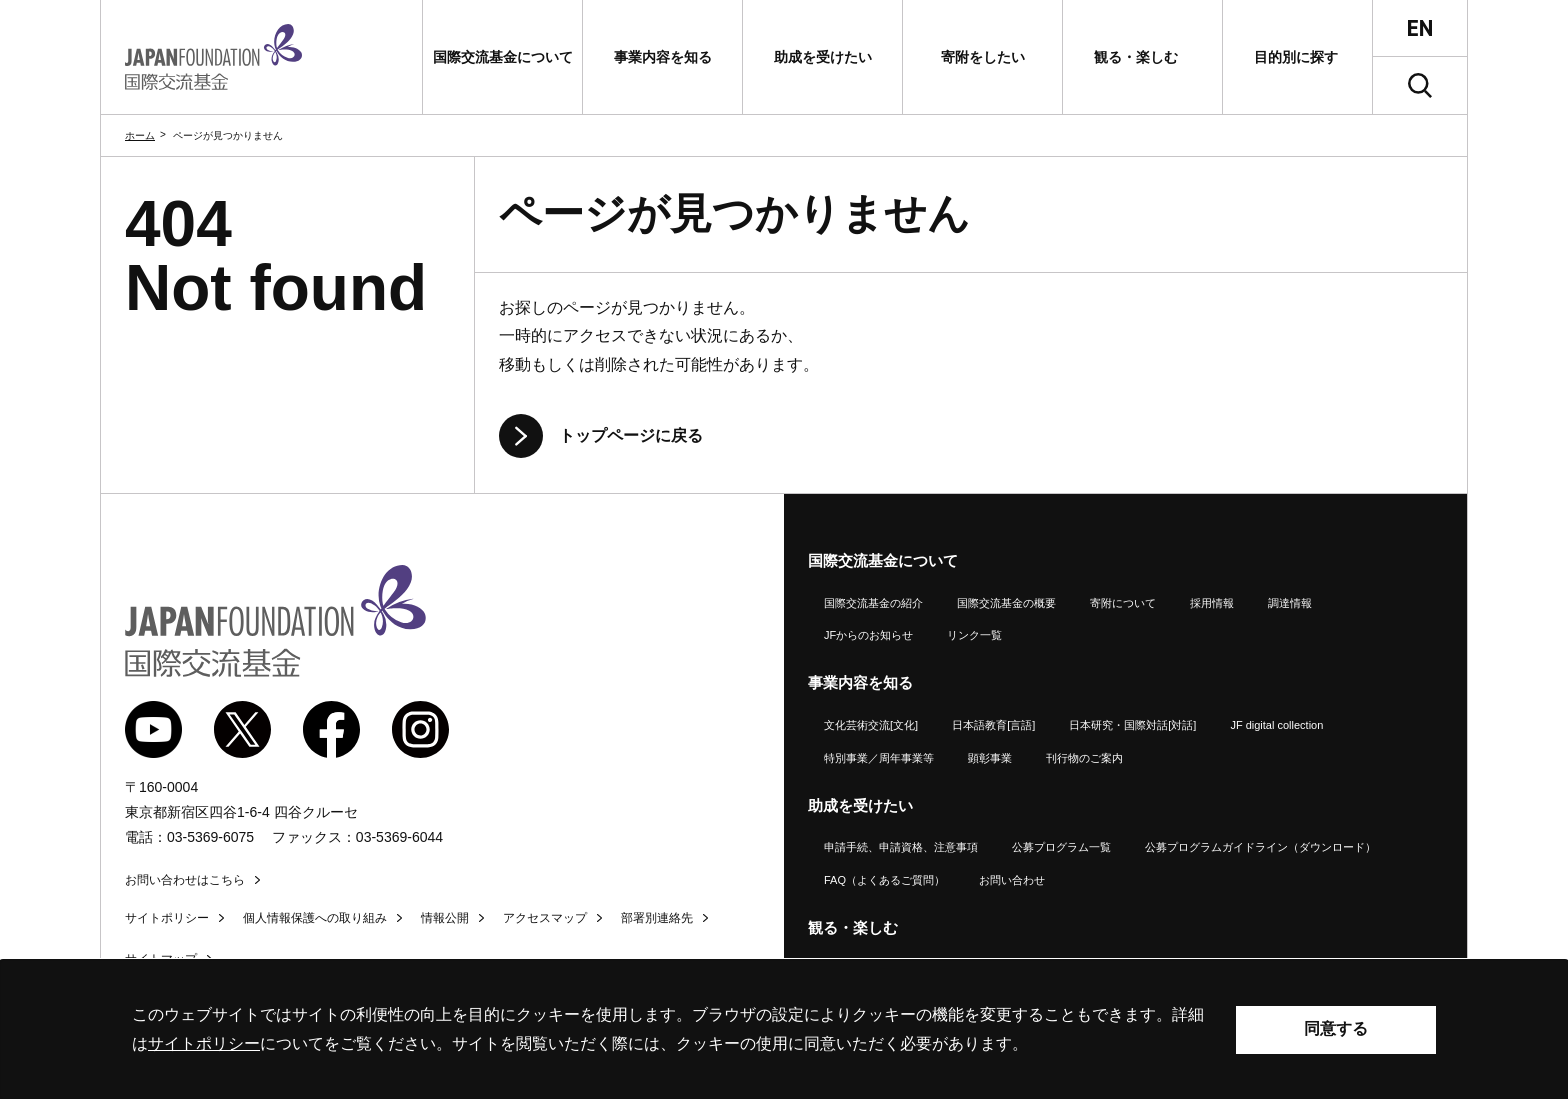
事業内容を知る (860, 682)
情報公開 (445, 918)
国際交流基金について (883, 560)
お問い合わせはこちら (185, 880)
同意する (1336, 1028)
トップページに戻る (631, 435)
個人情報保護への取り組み (315, 918)
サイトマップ (161, 959)
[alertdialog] (784, 1029)
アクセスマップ (545, 918)
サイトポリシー (167, 918)
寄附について (1123, 603)
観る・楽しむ (853, 927)
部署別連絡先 (657, 918)
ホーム (140, 135)
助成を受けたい (860, 805)
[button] (502, 57)
